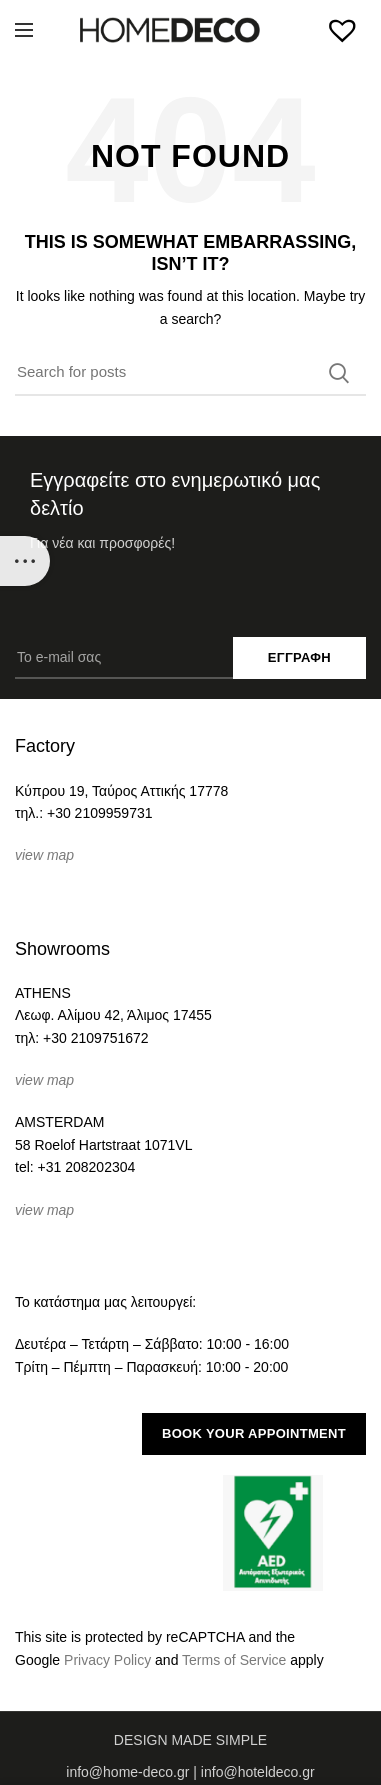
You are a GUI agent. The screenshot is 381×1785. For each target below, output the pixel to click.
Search (339, 373)
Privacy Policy (107, 1660)
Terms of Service (234, 1660)
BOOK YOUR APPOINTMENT (254, 1433)
